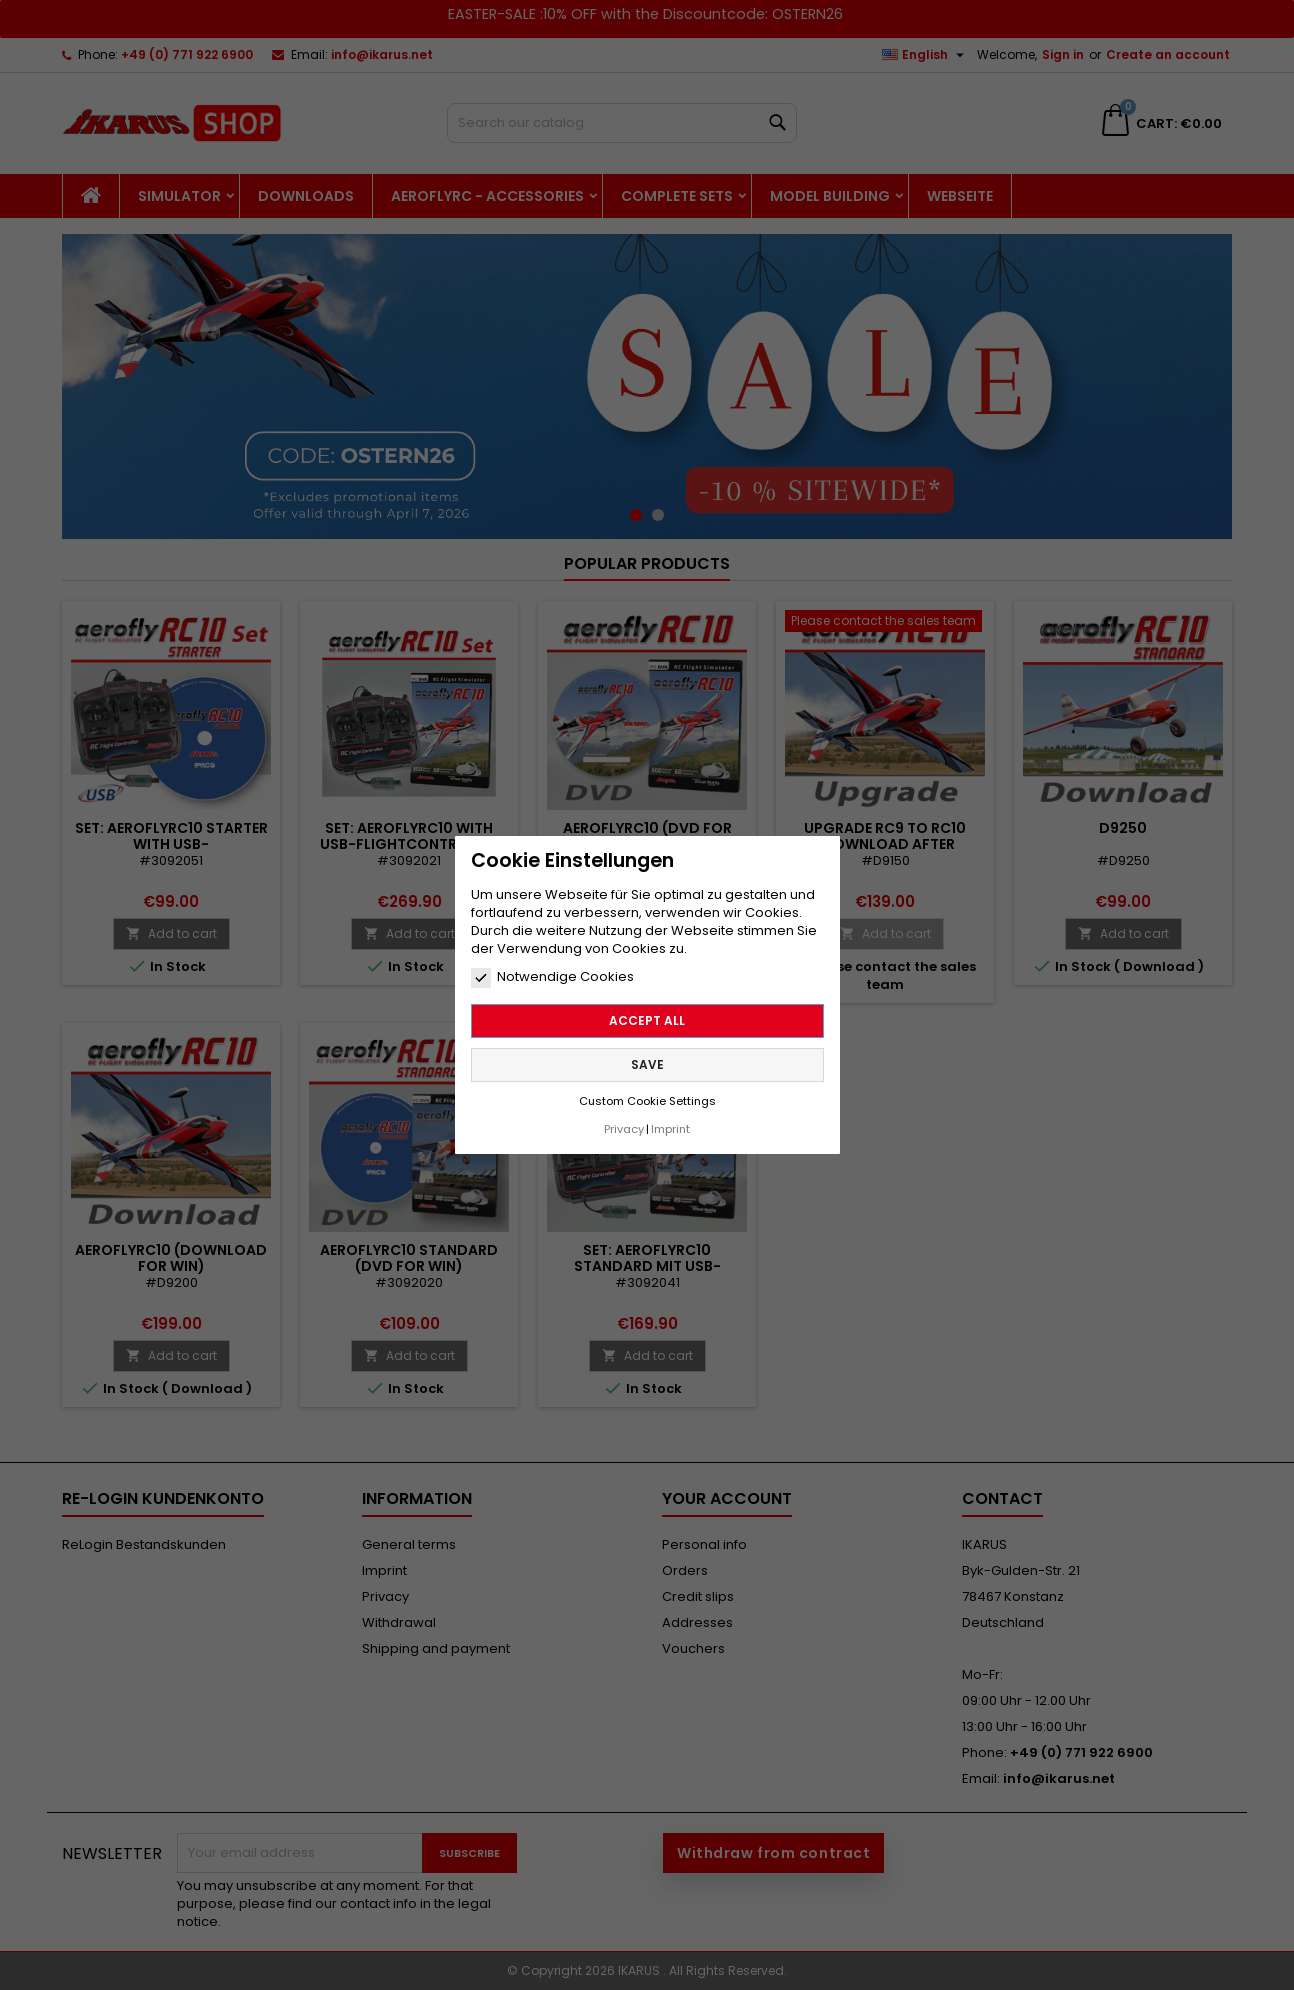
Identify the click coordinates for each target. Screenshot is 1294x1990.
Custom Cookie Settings (647, 1093)
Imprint (670, 1121)
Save (647, 1056)
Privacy (624, 1121)
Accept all (647, 1012)
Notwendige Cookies (552, 969)
